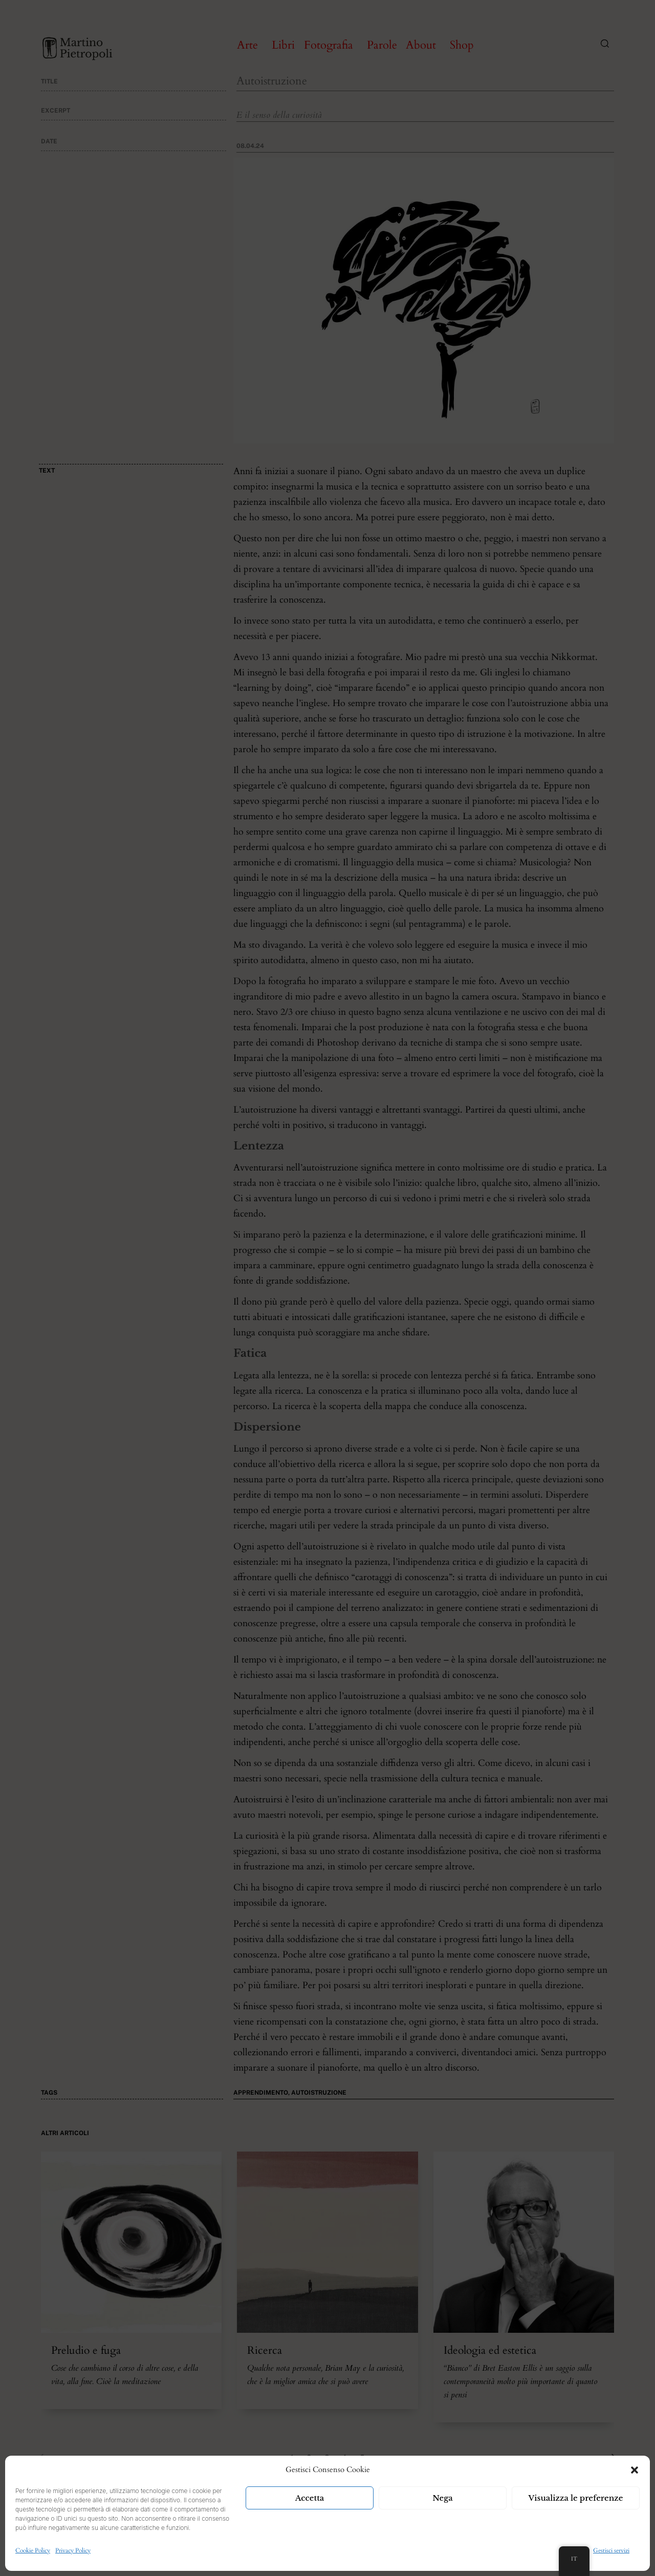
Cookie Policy (32, 2550)
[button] (634, 2470)
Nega (442, 2498)
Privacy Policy (73, 2550)
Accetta (309, 2498)
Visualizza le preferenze (576, 2498)
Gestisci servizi (611, 2550)
